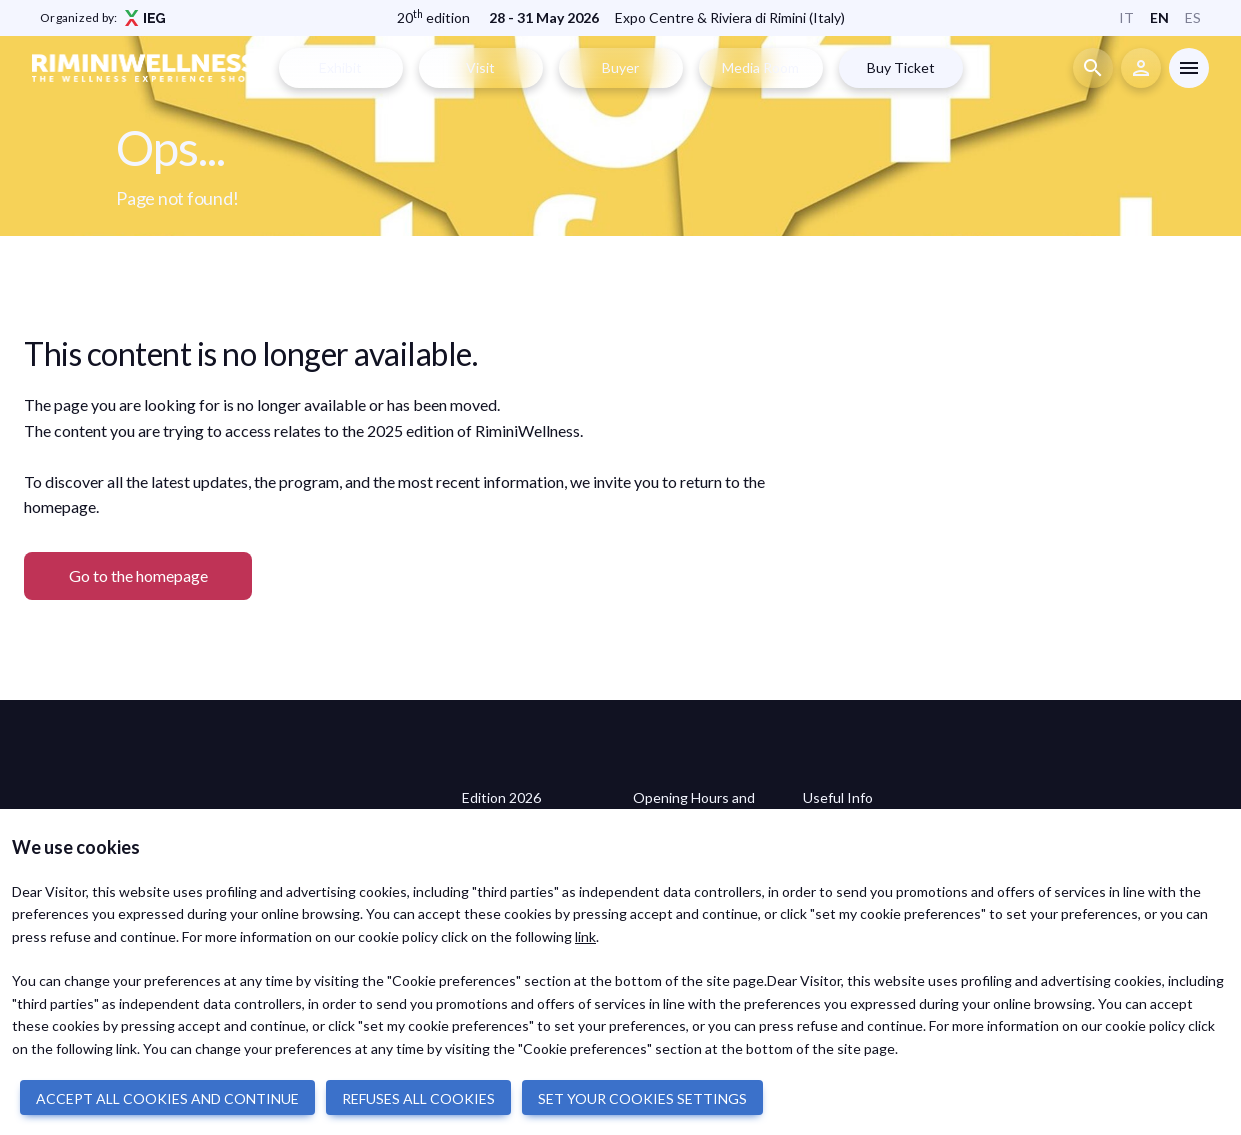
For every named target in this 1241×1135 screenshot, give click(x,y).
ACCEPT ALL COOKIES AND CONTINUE (167, 1098)
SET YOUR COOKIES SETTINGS (642, 1098)
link (585, 936)
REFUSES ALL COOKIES (418, 1098)
